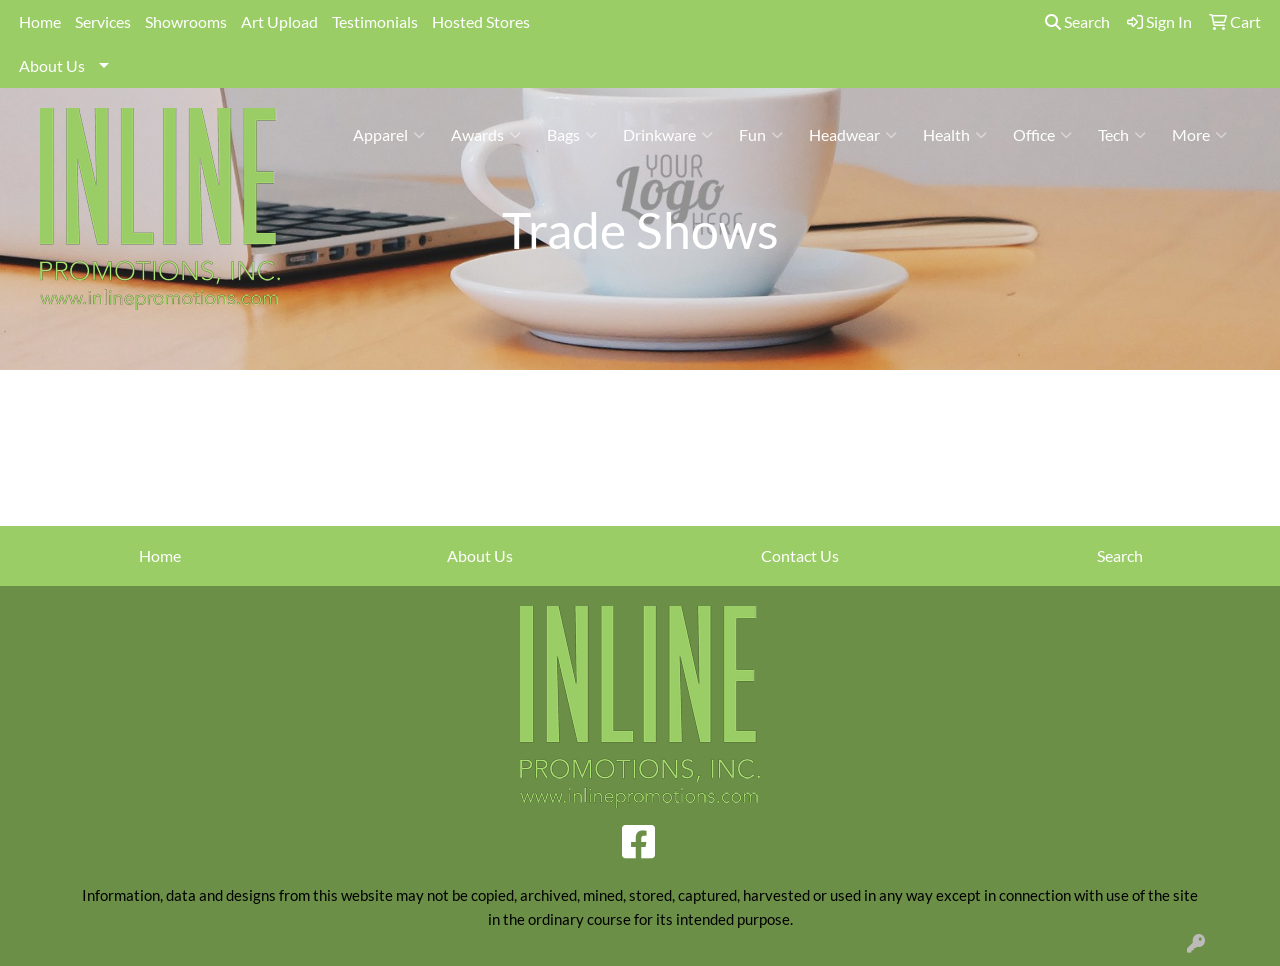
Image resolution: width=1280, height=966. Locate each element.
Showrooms (186, 21)
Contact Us (800, 555)
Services (103, 21)
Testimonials (375, 21)
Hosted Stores (481, 21)
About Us (52, 65)
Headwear (853, 135)
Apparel (389, 135)
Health (955, 135)
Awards (486, 135)
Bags (572, 135)
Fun (761, 135)
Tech (1122, 135)
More (1199, 135)
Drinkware (668, 135)
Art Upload (279, 21)
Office (1042, 135)
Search (1077, 21)
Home (40, 21)
